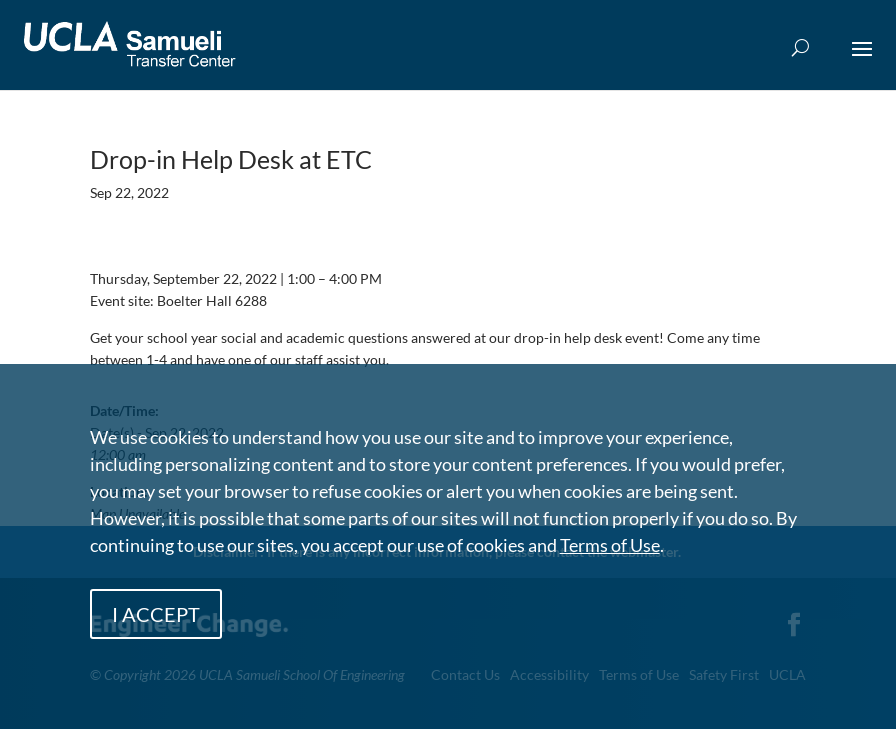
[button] (862, 62)
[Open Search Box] (800, 48)
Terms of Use (610, 545)
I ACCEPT (156, 614)
